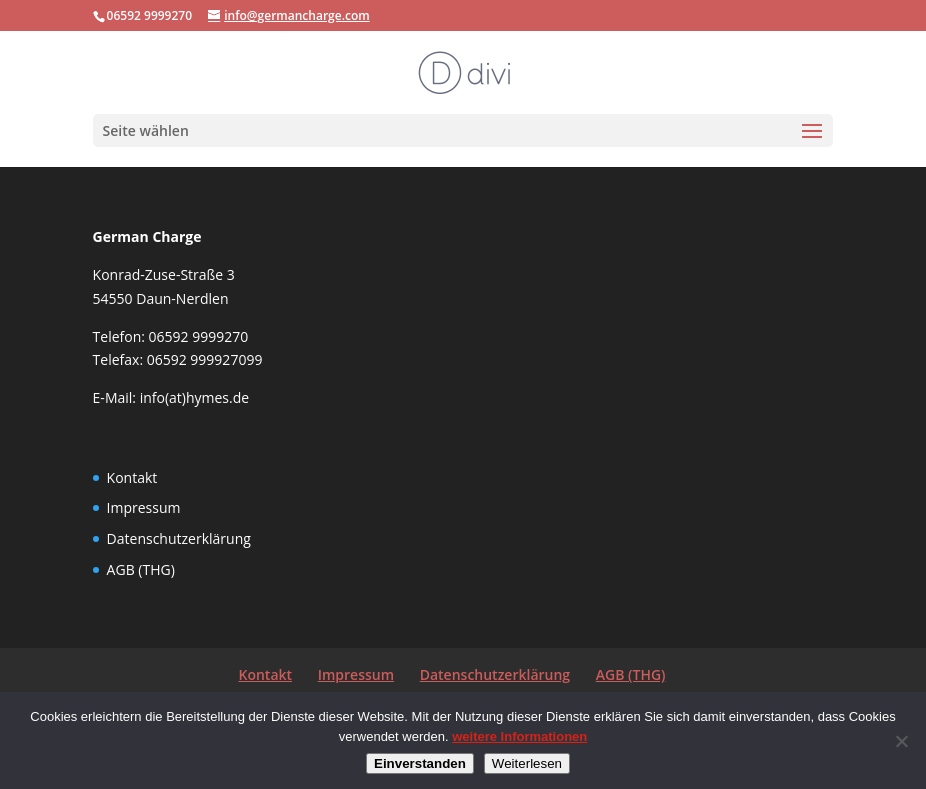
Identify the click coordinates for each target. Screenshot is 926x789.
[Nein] (901, 741)
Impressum (144, 507)
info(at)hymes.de (194, 397)
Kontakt (132, 477)
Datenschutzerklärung (179, 538)
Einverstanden (420, 763)
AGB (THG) (141, 569)
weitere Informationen (519, 736)
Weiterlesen (527, 763)
